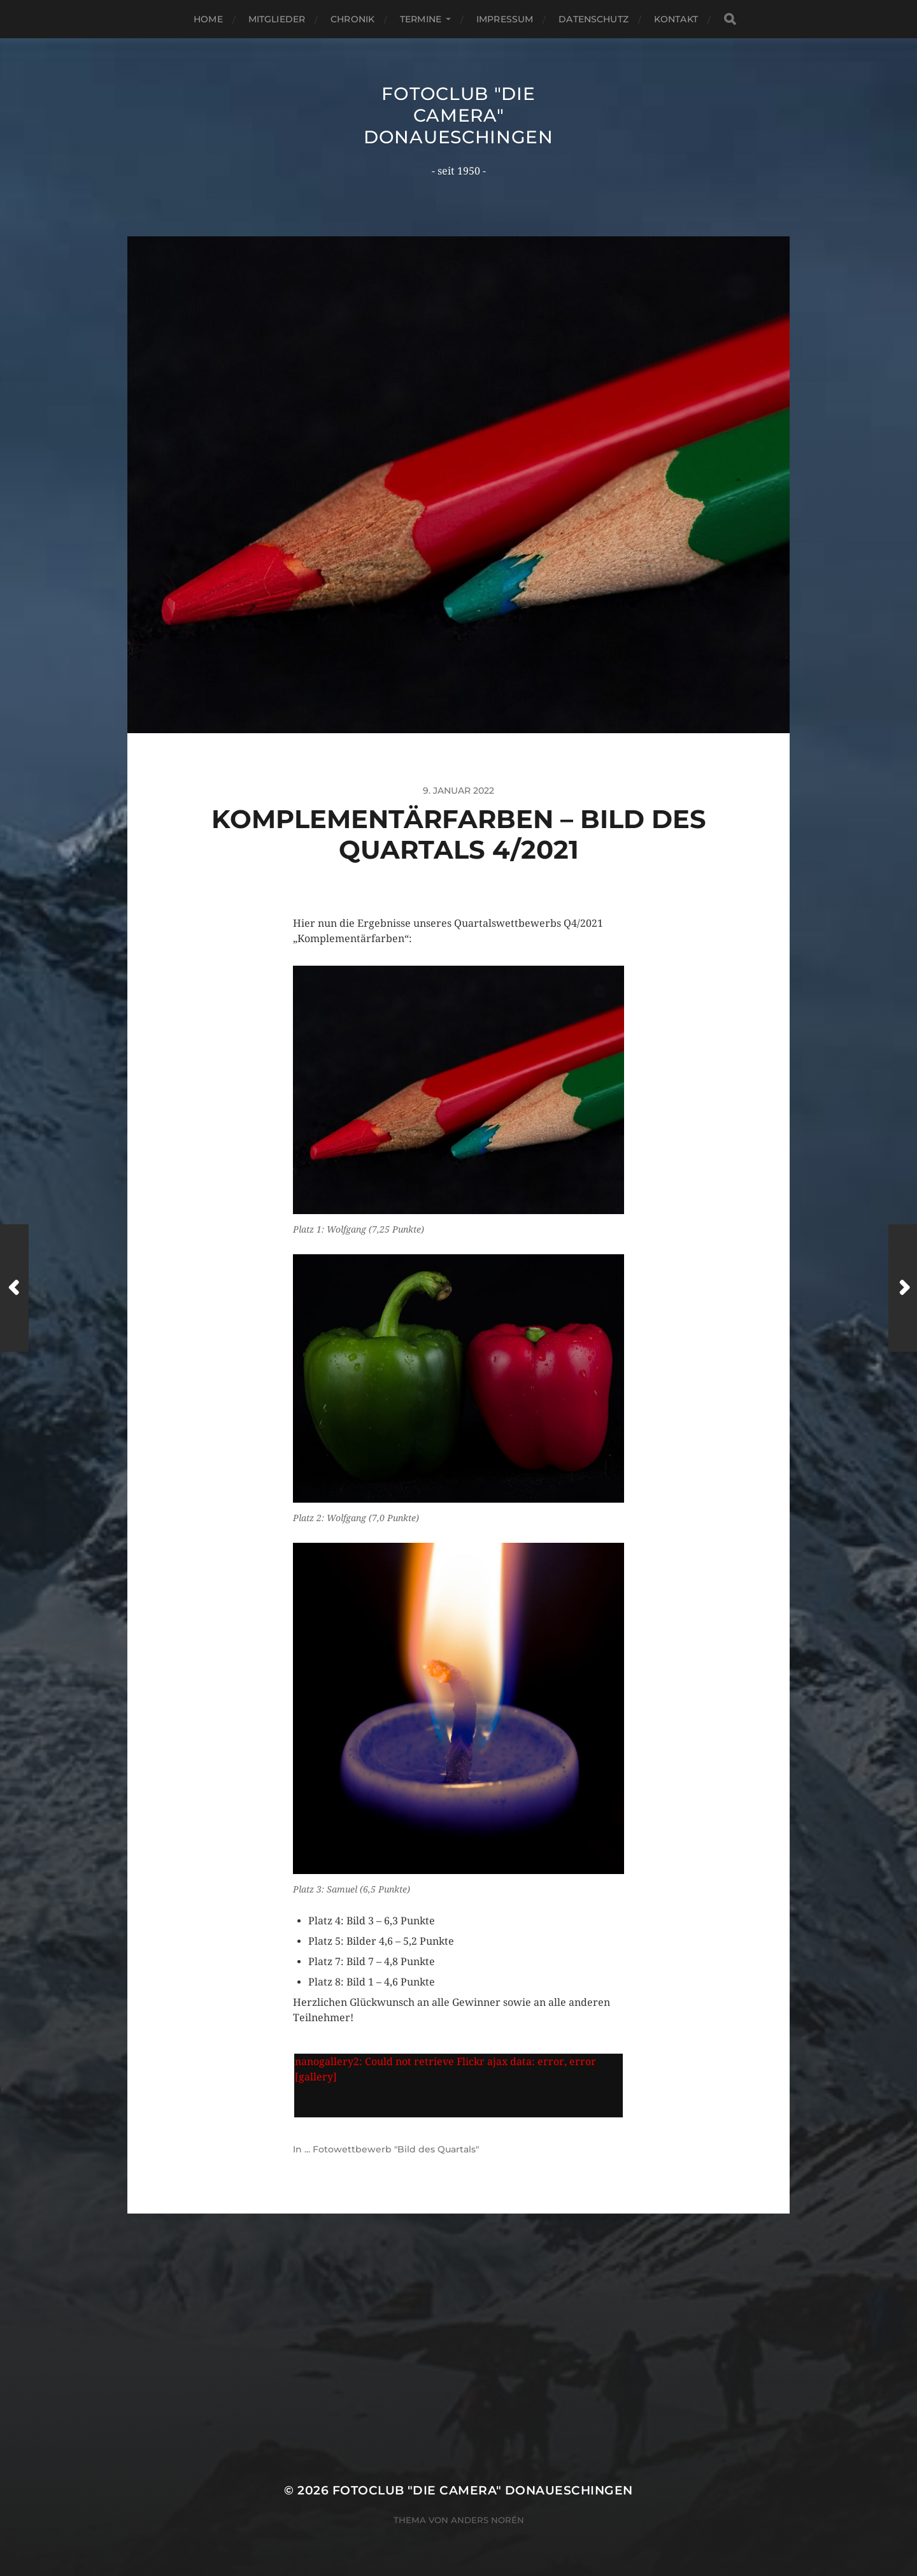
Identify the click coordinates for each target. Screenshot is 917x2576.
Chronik (352, 19)
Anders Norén (487, 2520)
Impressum (504, 19)
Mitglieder (276, 19)
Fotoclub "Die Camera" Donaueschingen (458, 115)
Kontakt (676, 19)
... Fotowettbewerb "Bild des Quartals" (391, 2149)
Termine (420, 19)
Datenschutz (593, 19)
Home (208, 19)
